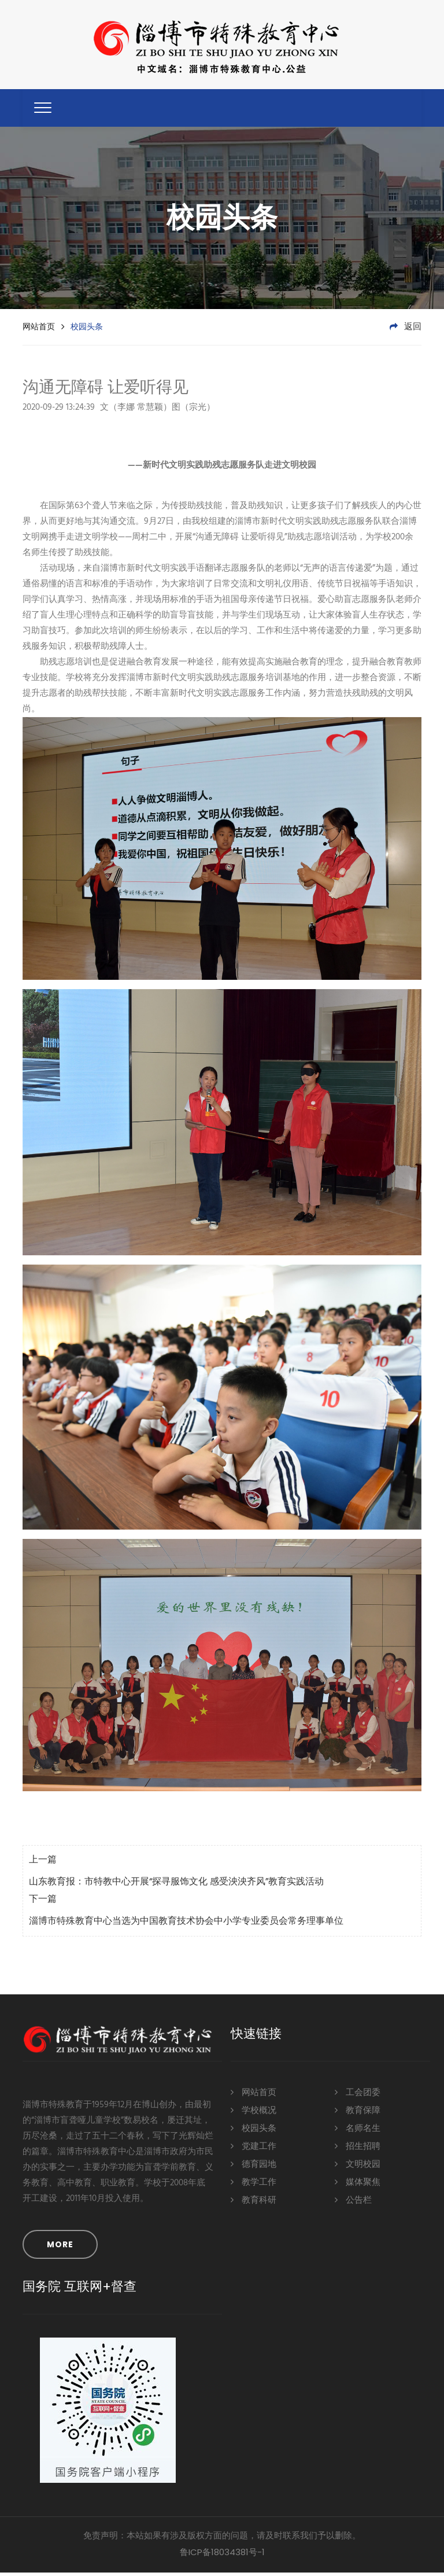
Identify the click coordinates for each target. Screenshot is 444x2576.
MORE (60, 2248)
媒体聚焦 (357, 2185)
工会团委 (357, 2096)
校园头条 (253, 2132)
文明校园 (357, 2168)
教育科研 (253, 2203)
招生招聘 (357, 2150)
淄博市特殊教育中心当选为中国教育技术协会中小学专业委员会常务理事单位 (186, 1925)
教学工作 (253, 2185)
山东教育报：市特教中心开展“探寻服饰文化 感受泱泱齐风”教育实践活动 (176, 1886)
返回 (405, 330)
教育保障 (357, 2114)
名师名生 (357, 2132)
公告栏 (353, 2203)
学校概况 (253, 2114)
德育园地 (253, 2168)
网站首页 (39, 330)
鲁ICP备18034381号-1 (222, 2555)
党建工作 (253, 2150)
